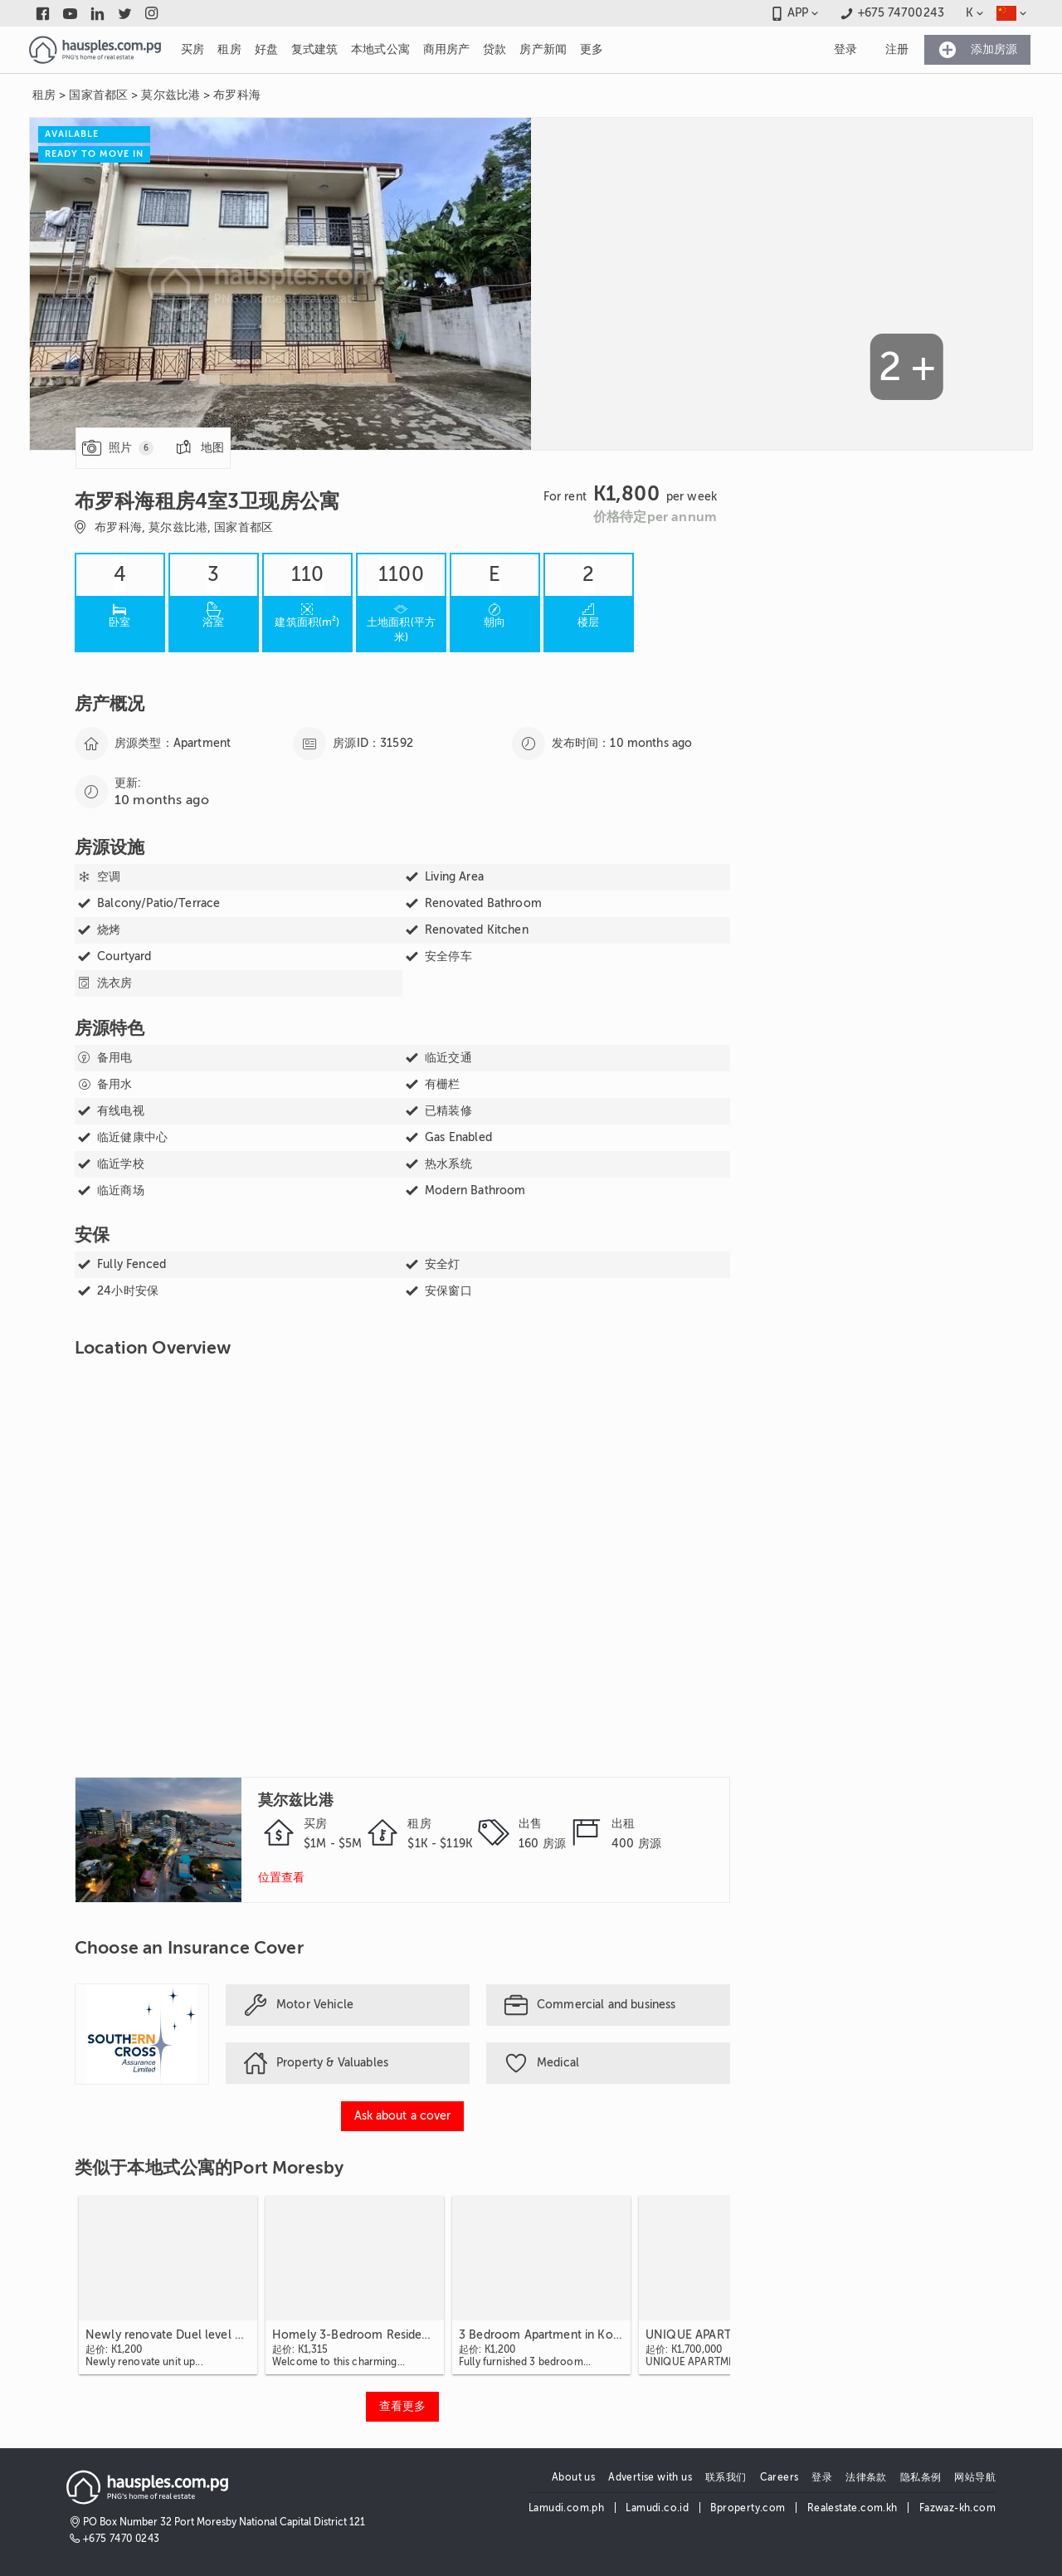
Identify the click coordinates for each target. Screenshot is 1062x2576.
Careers (779, 2477)
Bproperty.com (747, 2508)
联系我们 (726, 2477)
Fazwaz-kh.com (957, 2508)
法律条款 (866, 2477)
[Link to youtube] (70, 13)
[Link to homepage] (95, 50)
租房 (44, 95)
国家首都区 (98, 95)
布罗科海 (237, 95)
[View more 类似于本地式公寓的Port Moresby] (402, 2407)
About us (573, 2477)
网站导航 (975, 2477)
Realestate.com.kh (852, 2508)
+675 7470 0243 (121, 2538)
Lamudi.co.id (657, 2508)
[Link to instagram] (152, 13)
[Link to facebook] (42, 13)
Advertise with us (650, 2477)
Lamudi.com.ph (566, 2508)
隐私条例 (921, 2477)
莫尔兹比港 (170, 95)
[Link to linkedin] (97, 13)
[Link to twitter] (125, 13)
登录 (821, 2477)
